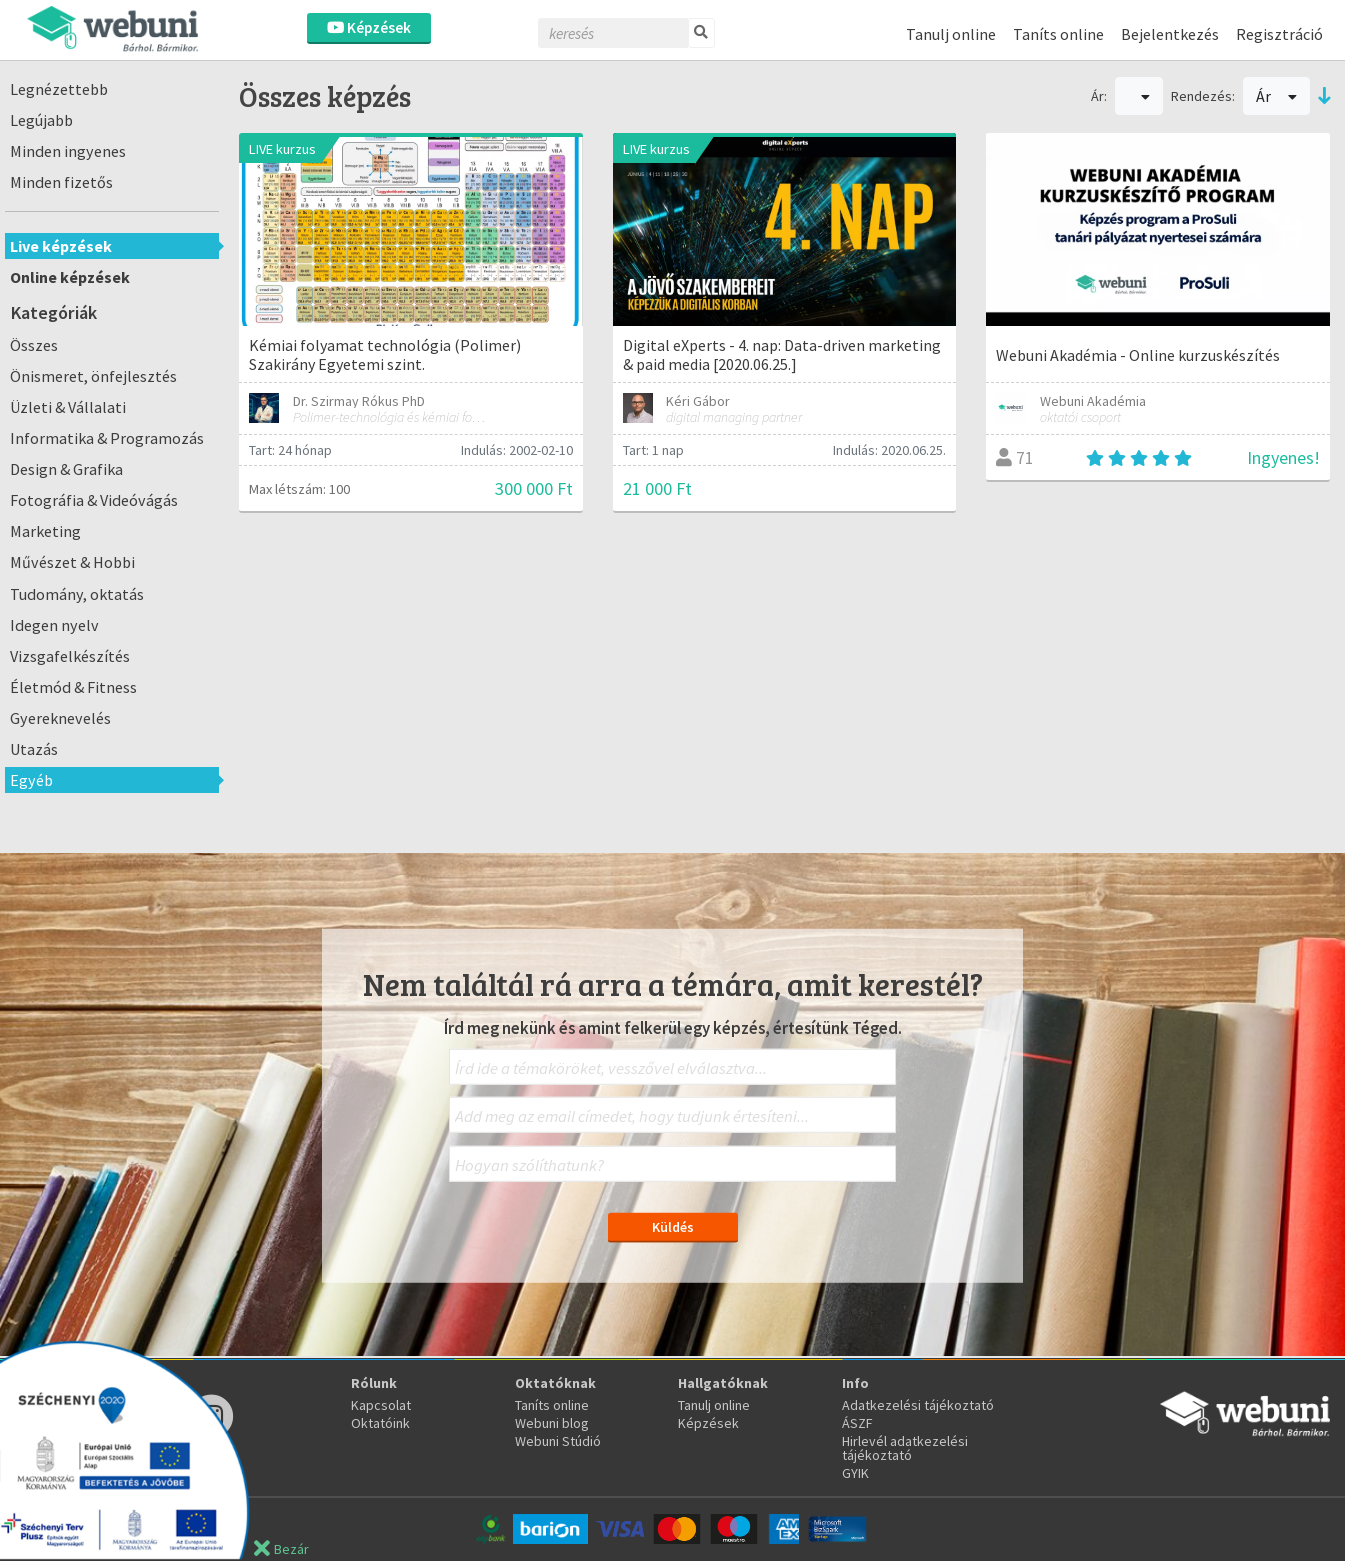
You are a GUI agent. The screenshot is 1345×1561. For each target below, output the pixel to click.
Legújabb (41, 120)
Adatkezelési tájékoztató (918, 1405)
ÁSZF (857, 1423)
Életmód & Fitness (73, 687)
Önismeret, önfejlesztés (93, 376)
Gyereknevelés (60, 718)
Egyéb (31, 780)
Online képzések (70, 277)
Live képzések (61, 246)
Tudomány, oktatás (77, 594)
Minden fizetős (61, 182)
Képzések (369, 27)
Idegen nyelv (54, 625)
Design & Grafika (66, 469)
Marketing (45, 531)
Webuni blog (552, 1423)
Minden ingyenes (68, 151)
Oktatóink (380, 1423)
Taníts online (1058, 34)
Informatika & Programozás (107, 438)
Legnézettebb (59, 89)
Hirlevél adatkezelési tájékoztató (905, 1448)
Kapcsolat (381, 1405)
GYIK (855, 1473)
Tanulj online (951, 34)
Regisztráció (1279, 34)
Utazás (34, 749)
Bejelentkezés (1170, 34)
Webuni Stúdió (558, 1441)
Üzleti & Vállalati (68, 407)
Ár (1276, 96)
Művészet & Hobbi (72, 562)
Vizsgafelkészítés (70, 656)
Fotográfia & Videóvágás (94, 500)
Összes (34, 345)
